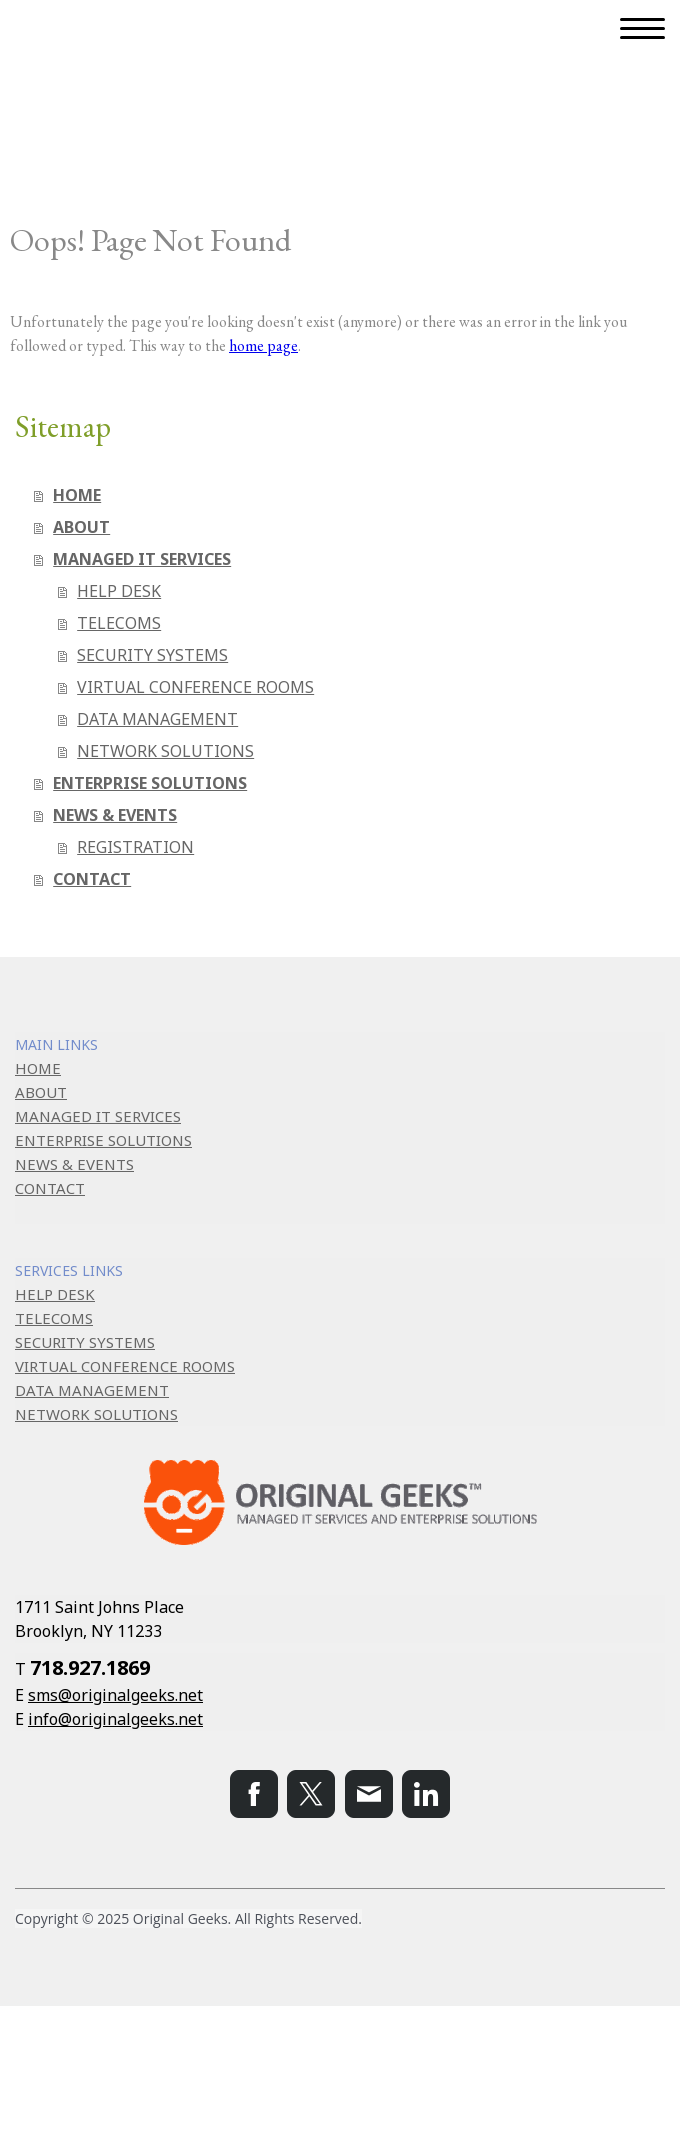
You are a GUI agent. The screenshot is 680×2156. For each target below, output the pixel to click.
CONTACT (92, 879)
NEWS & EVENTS (115, 815)
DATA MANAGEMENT (157, 719)
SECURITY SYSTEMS (152, 655)
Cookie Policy (193, 2058)
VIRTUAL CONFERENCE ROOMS (195, 687)
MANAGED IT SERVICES (142, 559)
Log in (28, 2103)
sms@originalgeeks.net (115, 1695)
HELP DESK (119, 591)
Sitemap (270, 2058)
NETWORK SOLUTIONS (165, 751)
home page (263, 345)
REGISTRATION (135, 847)
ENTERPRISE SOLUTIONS (150, 783)
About (28, 2058)
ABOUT (81, 527)
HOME (77, 495)
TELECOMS (119, 623)
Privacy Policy (99, 2058)
